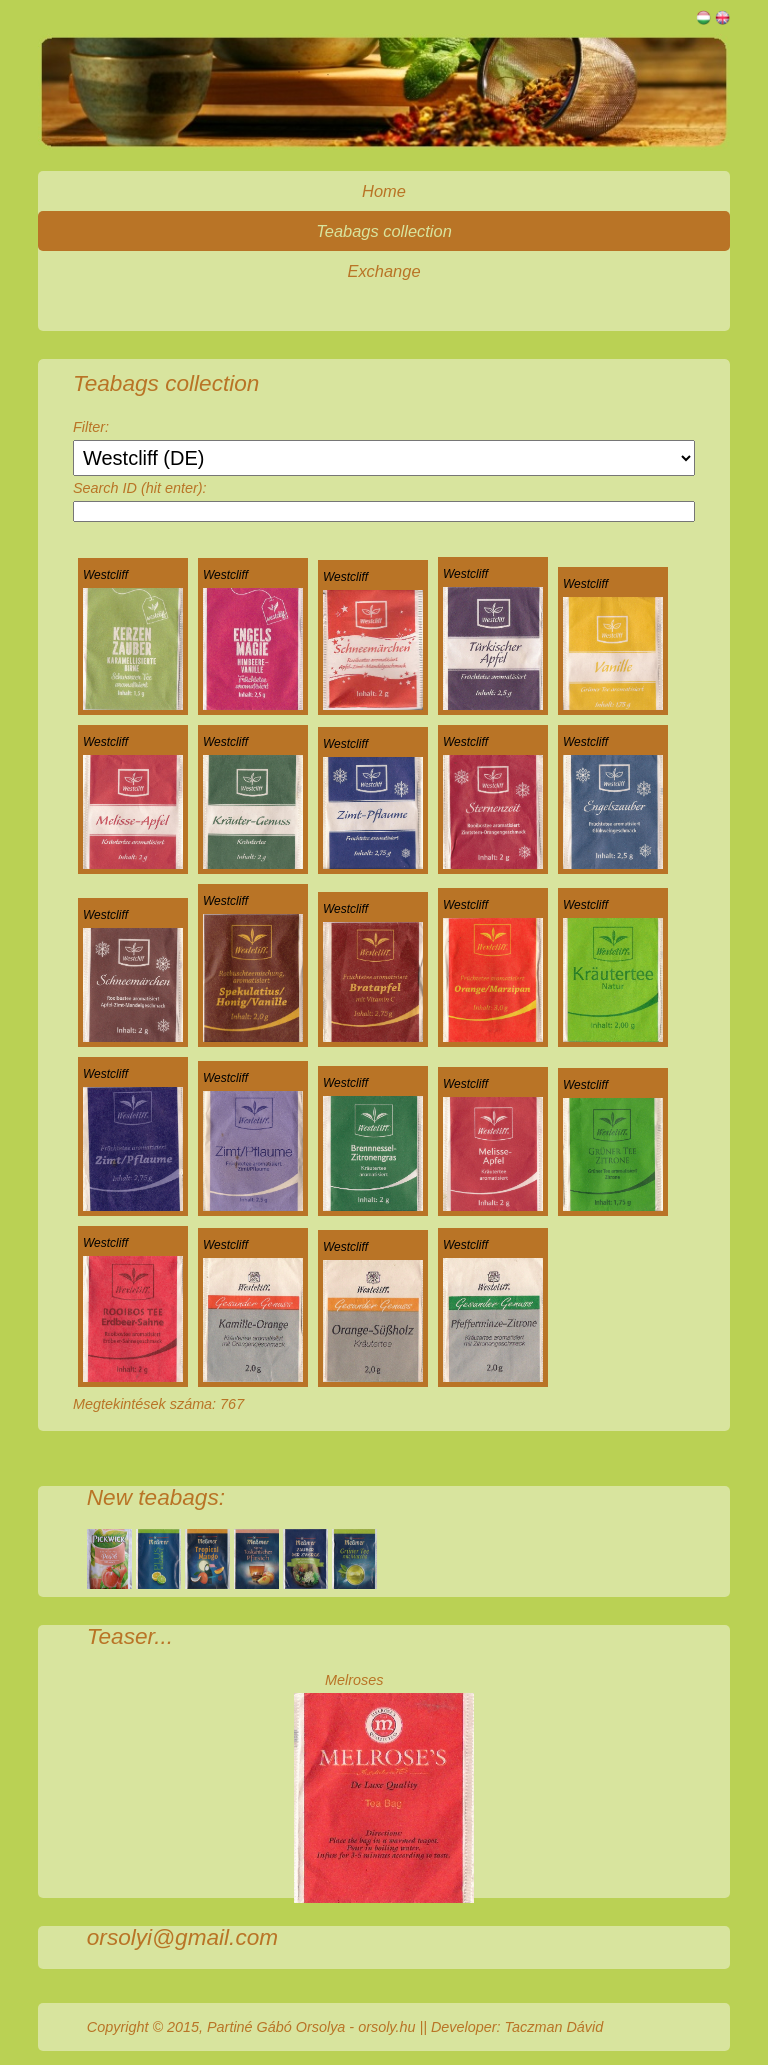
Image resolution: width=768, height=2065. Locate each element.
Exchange (383, 271)
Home (384, 191)
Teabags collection (384, 231)
